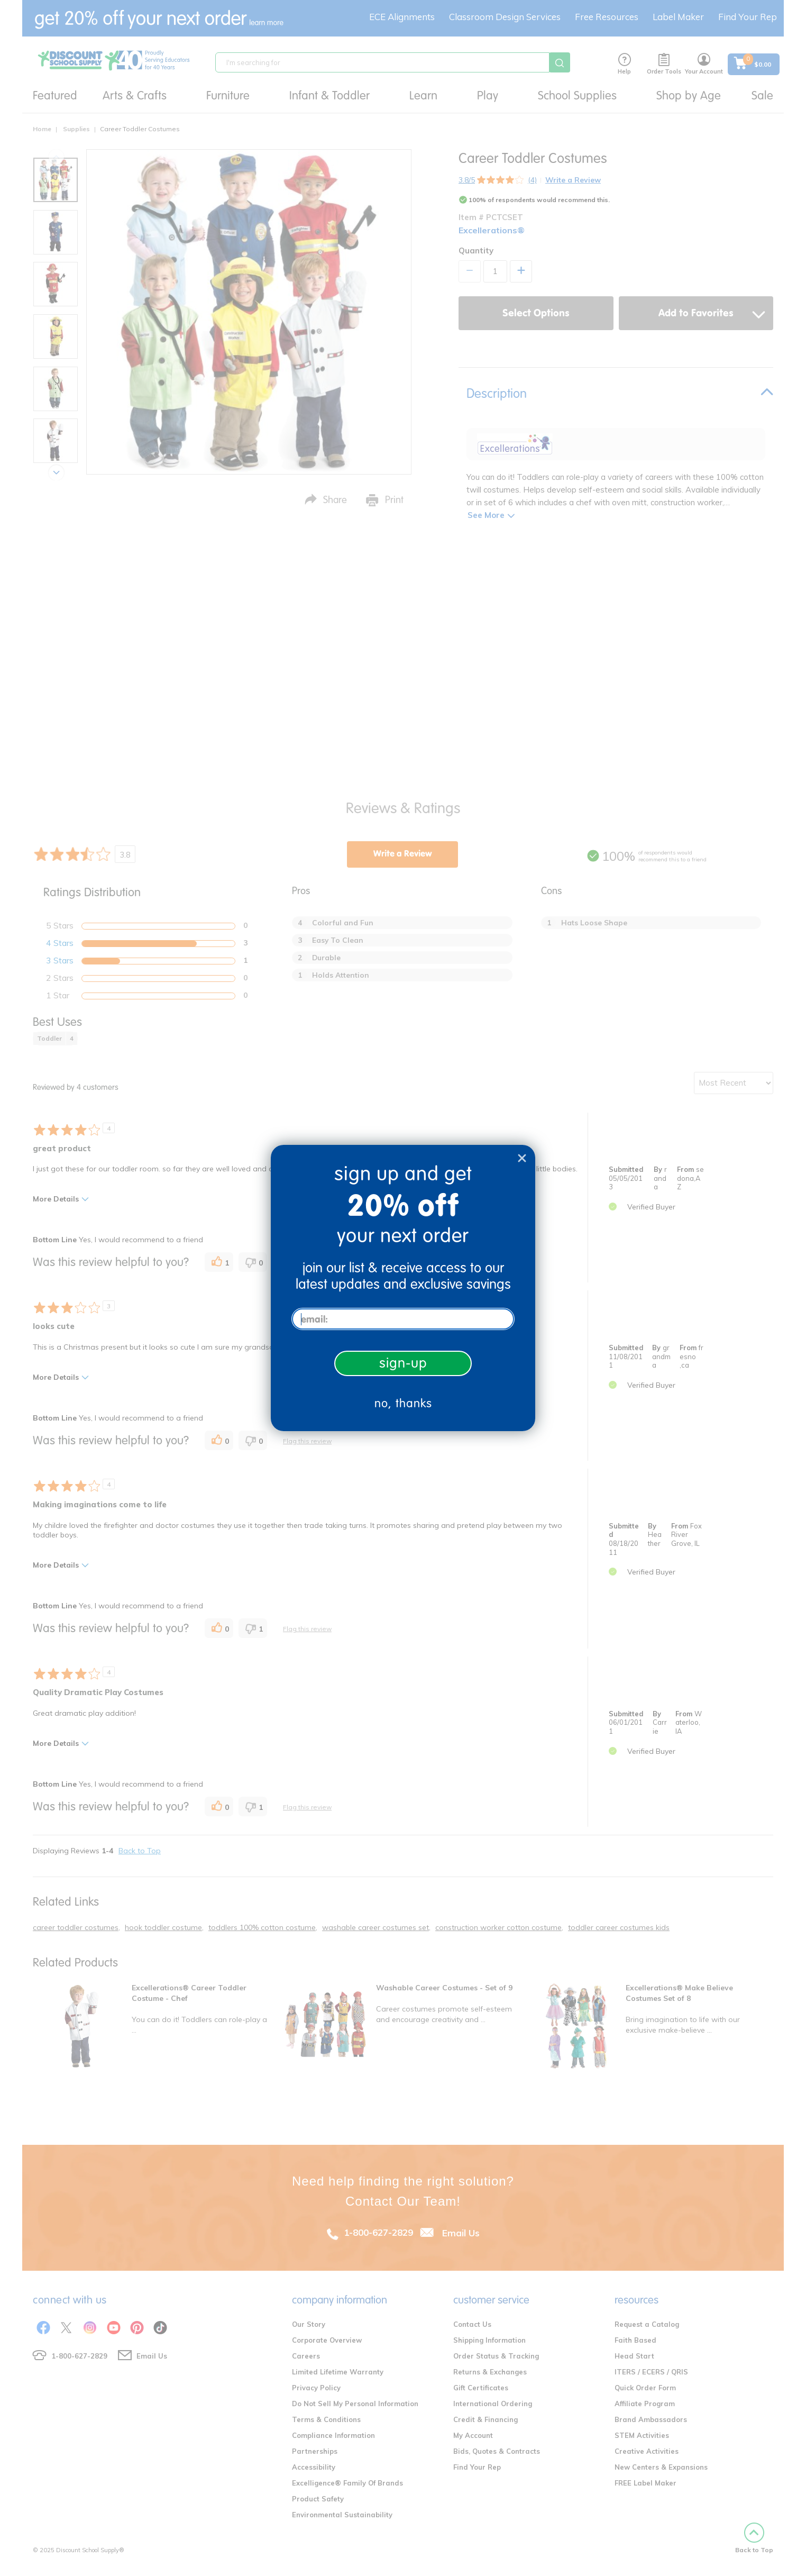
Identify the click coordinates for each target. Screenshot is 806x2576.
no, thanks (403, 1403)
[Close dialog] (522, 1158)
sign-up (403, 1363)
